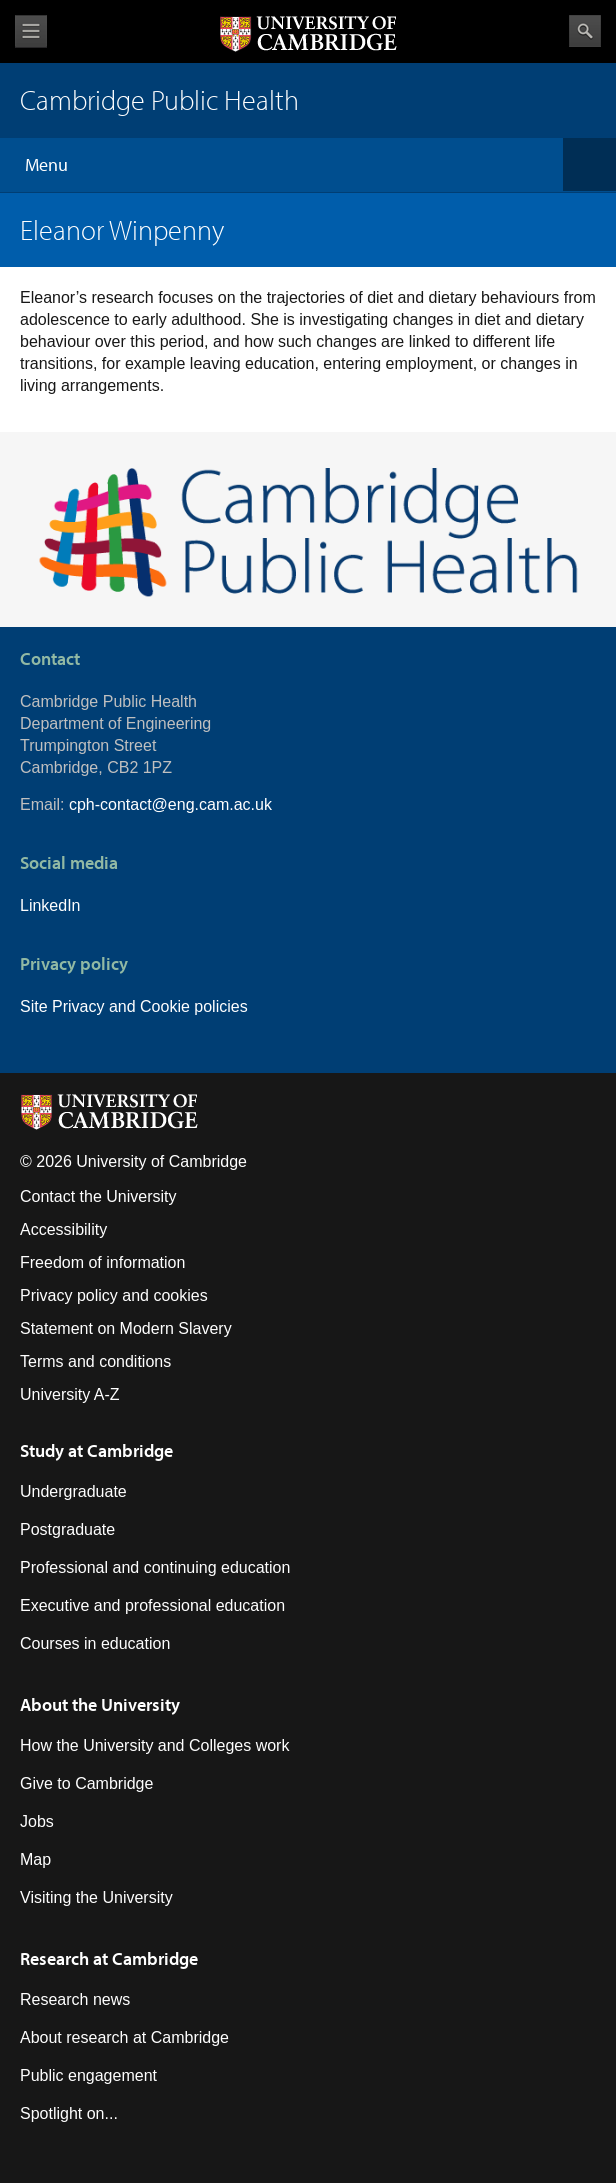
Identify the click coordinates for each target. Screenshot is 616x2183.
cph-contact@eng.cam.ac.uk (170, 804)
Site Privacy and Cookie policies (134, 1006)
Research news (75, 1999)
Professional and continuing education (155, 1567)
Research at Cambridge (109, 1958)
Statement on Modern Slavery (126, 1328)
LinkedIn (50, 905)
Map (35, 1859)
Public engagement (88, 2075)
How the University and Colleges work (154, 1745)
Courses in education (95, 1643)
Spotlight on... (69, 2113)
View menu (31, 31)
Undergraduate (73, 1491)
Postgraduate (67, 1529)
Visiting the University (96, 1897)
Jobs (37, 1821)
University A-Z (70, 1394)
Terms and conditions (95, 1361)
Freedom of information (102, 1262)
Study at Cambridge (96, 1450)
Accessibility (63, 1229)
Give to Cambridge (86, 1783)
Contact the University (98, 1196)
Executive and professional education (152, 1605)
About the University (100, 1704)
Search (585, 31)
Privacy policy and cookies (114, 1295)
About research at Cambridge (124, 2037)
